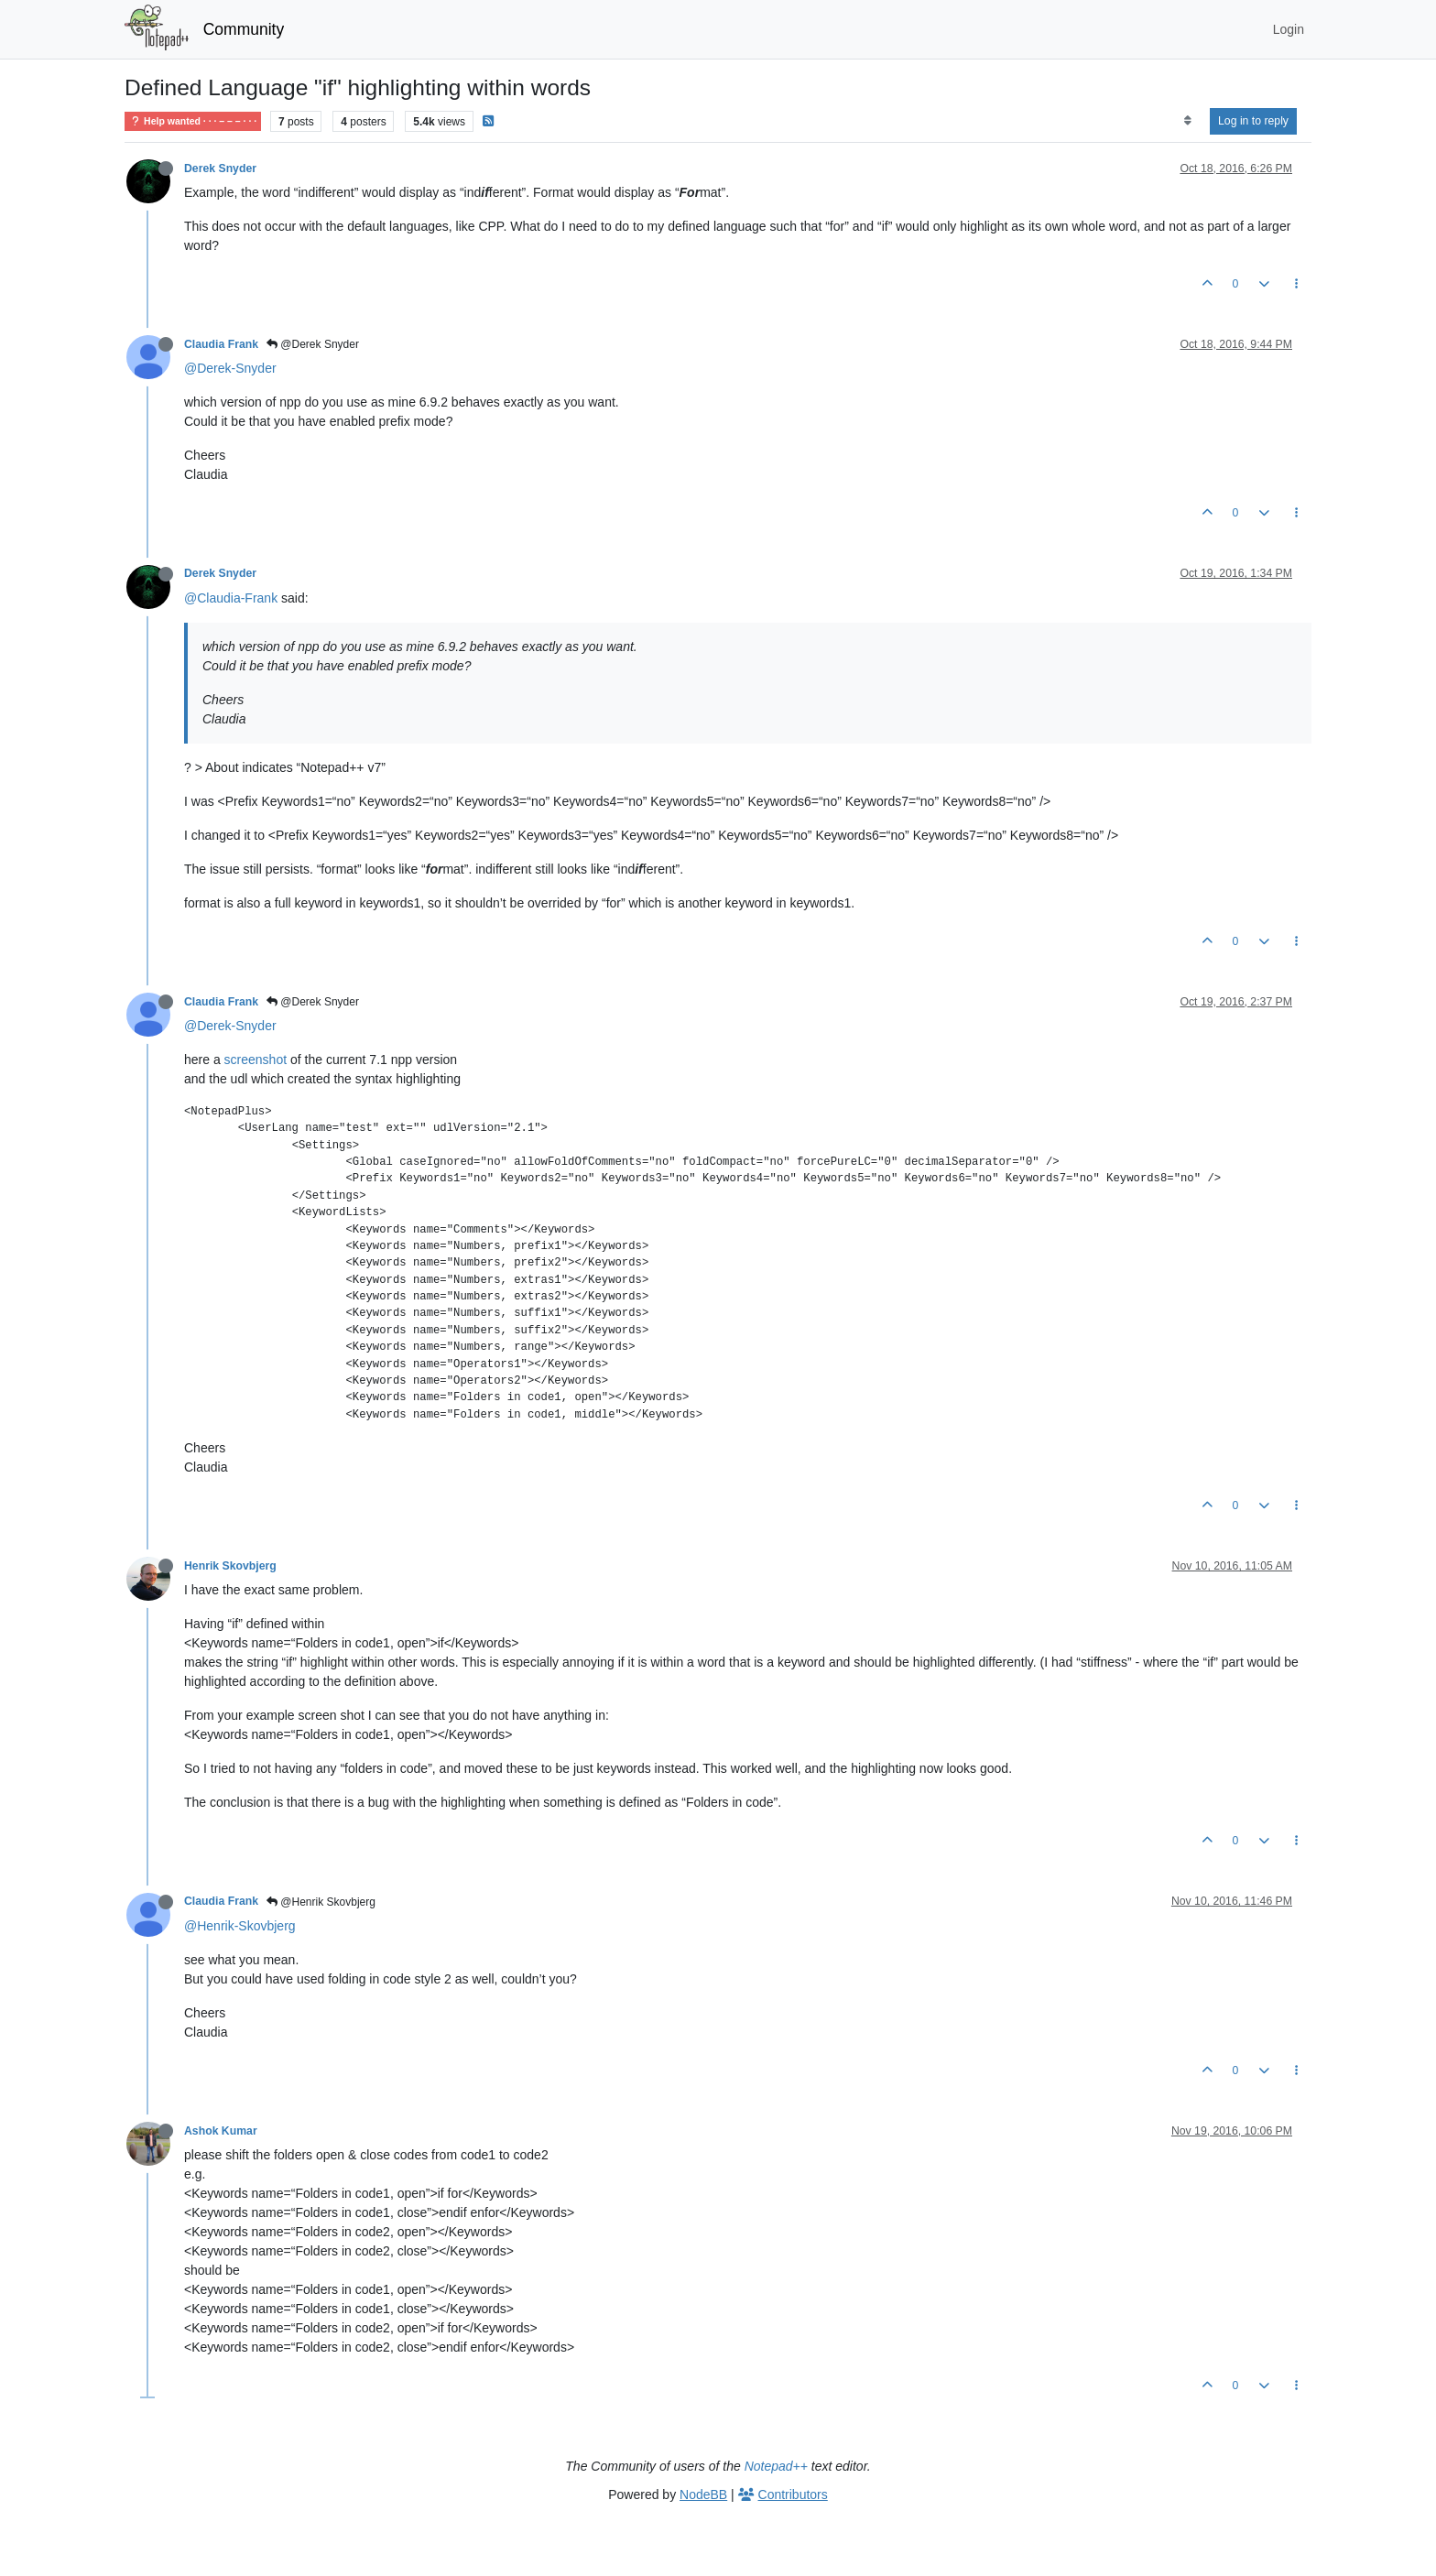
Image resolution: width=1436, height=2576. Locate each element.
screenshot (255, 1059)
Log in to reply (1253, 120)
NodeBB (703, 2494)
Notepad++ (776, 2466)
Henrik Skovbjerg (230, 1566)
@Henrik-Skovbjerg (240, 1925)
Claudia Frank (221, 344)
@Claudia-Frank (230, 598)
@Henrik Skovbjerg (321, 1902)
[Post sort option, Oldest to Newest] (1187, 121)
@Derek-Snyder (230, 368)
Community (244, 29)
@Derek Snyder (313, 344)
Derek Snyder (220, 168)
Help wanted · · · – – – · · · (192, 121)
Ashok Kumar (220, 2131)
